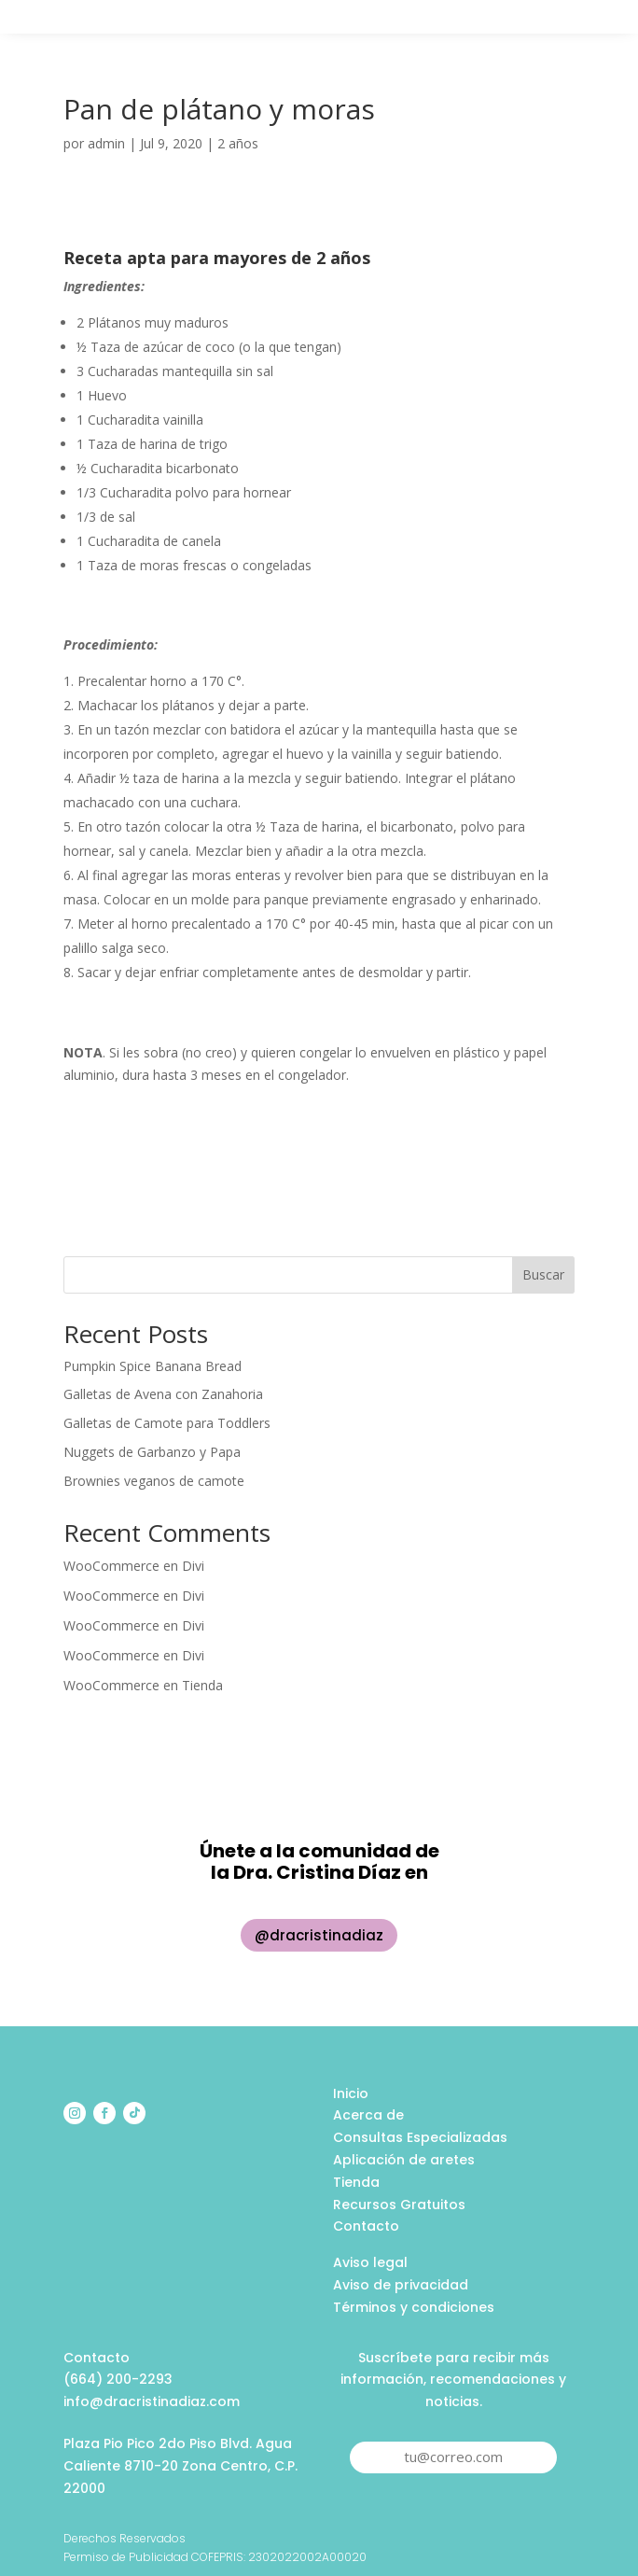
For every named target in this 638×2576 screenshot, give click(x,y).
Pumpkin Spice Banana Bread (152, 1366)
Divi (193, 1566)
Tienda (202, 1685)
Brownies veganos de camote (153, 1481)
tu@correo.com (453, 2456)
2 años (237, 143)
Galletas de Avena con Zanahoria (163, 1394)
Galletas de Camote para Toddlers (166, 1423)
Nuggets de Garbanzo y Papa (152, 1452)
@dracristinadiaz (319, 1935)
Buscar (543, 1274)
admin (106, 143)
